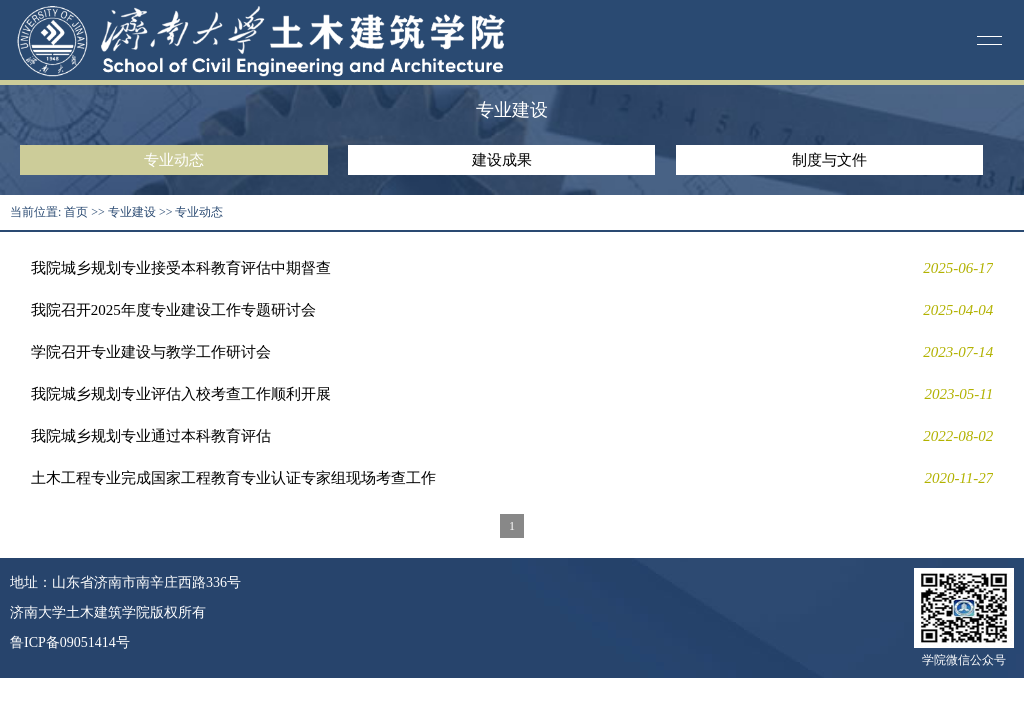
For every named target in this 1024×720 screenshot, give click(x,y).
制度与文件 (829, 160)
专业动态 (174, 160)
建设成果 (502, 160)
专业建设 (132, 212)
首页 (76, 212)
